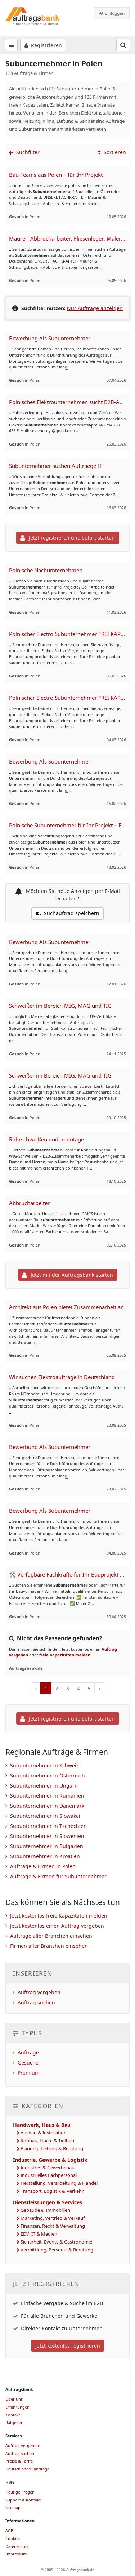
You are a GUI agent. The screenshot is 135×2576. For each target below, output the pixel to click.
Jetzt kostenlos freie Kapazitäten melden (58, 1915)
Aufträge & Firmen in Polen (43, 1866)
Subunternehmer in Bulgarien (46, 1846)
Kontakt (12, 2415)
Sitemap (13, 2507)
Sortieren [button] (112, 152)
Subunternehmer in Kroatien (45, 1856)
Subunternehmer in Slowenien (47, 1836)
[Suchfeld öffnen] (123, 45)
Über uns (14, 2399)
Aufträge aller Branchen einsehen (51, 1935)
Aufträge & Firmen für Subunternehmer (58, 1876)
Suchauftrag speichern (68, 913)
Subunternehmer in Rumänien (47, 1795)
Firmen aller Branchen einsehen (49, 1945)
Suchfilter (24, 152)
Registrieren (43, 45)
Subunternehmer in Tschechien (48, 1826)
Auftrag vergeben (39, 1992)
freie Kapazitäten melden (64, 1655)
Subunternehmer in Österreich (47, 1775)
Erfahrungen (17, 2407)
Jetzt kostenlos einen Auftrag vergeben (57, 1925)
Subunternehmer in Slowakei (45, 1815)
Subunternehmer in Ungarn (44, 1785)
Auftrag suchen (36, 2002)
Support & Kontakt (23, 2500)
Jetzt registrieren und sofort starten (67, 537)
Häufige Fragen (20, 2492)
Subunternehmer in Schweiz (44, 1765)
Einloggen (112, 13)
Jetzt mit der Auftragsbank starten (67, 1274)
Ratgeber (14, 2422)
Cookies (12, 2538)
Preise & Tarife (19, 2461)
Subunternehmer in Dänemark (47, 1805)
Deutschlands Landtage (27, 2469)
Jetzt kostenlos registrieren (67, 2345)
